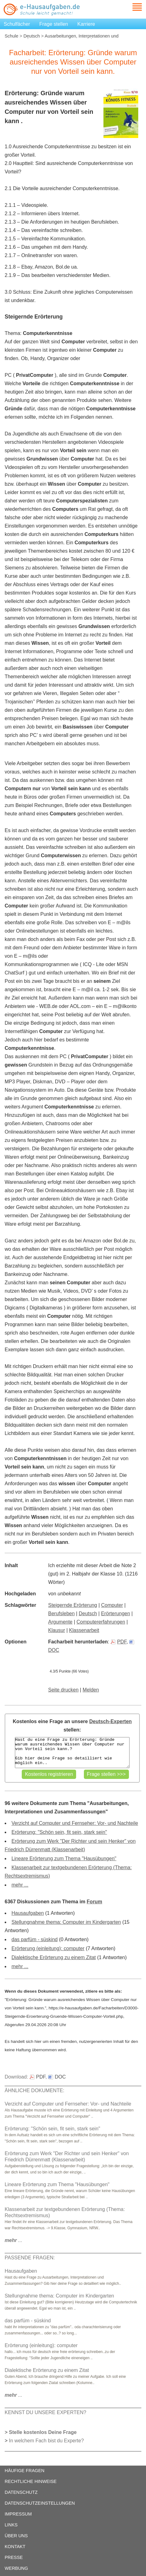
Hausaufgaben (27, 1913)
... (13, 2240)
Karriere (86, 24)
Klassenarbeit (84, 1630)
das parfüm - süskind (34, 1939)
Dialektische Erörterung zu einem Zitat (53, 1957)
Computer (112, 1605)
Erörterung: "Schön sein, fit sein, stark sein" (59, 1832)
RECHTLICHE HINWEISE (31, 2481)
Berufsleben (61, 1613)
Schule (11, 35)
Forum (94, 1901)
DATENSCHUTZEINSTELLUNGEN (40, 2503)
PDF (118, 1641)
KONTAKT (15, 2546)
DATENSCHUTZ (21, 2492)
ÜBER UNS (16, 2535)
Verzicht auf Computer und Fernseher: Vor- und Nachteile (74, 1823)
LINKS (11, 2524)
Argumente (60, 1621)
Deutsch (31, 35)
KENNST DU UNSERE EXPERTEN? (45, 2412)
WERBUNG (16, 2568)
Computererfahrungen (100, 1621)
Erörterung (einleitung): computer (47, 1948)
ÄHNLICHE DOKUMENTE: (34, 2090)
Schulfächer (17, 24)
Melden (91, 1689)
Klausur (56, 1630)
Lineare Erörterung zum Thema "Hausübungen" (63, 1858)
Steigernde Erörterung (72, 1605)
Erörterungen (115, 1613)
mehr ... (19, 1884)
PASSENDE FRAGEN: (30, 2257)
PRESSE (14, 2557)
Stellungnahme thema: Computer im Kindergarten (66, 1922)
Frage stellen (53, 24)
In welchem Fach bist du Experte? (46, 2440)
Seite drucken (63, 1689)
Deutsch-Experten (110, 1721)
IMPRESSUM (18, 2513)
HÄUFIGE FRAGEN (24, 2470)
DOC (57, 2076)
